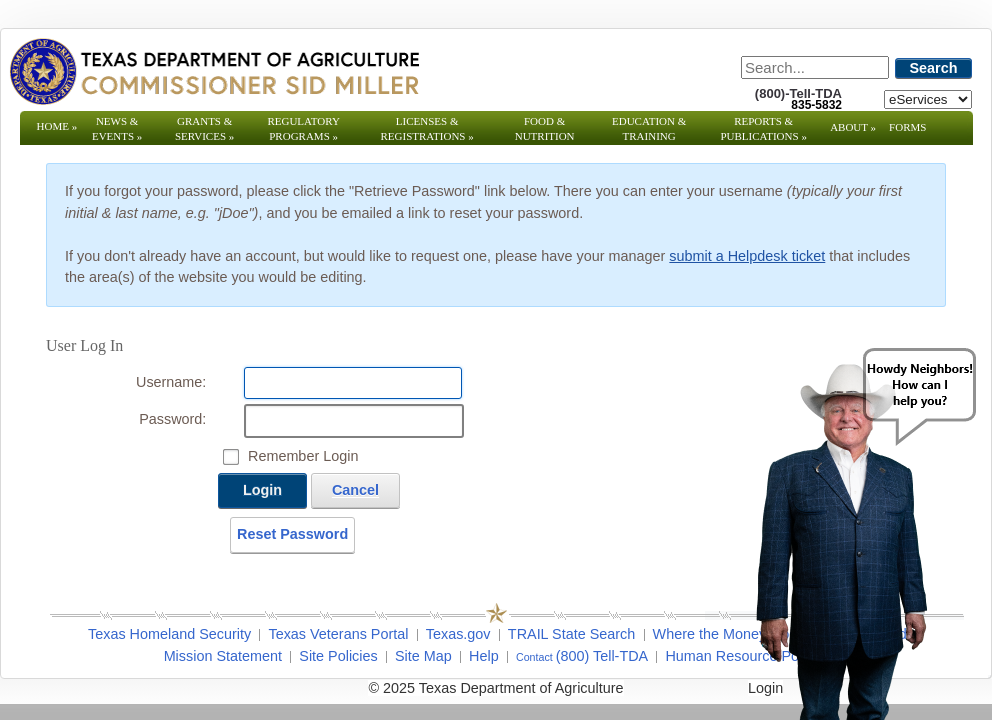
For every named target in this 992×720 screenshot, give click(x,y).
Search (934, 68)
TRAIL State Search (571, 634)
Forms (907, 127)
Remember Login (303, 456)
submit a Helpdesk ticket (747, 256)
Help (484, 656)
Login (262, 490)
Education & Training (649, 128)
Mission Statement (223, 656)
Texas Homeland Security (169, 634)
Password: (172, 419)
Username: (171, 382)
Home (57, 126)
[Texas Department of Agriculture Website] (213, 71)
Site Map (423, 656)
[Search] (815, 67)
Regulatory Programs (303, 128)
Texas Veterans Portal (338, 634)
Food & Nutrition (545, 128)
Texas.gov (458, 634)
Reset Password (292, 534)
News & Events (117, 128)
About (853, 127)
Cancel (355, 490)
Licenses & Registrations (427, 128)
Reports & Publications (763, 128)
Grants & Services (204, 128)
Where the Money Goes (729, 634)
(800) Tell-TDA (602, 656)
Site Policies (338, 656)
